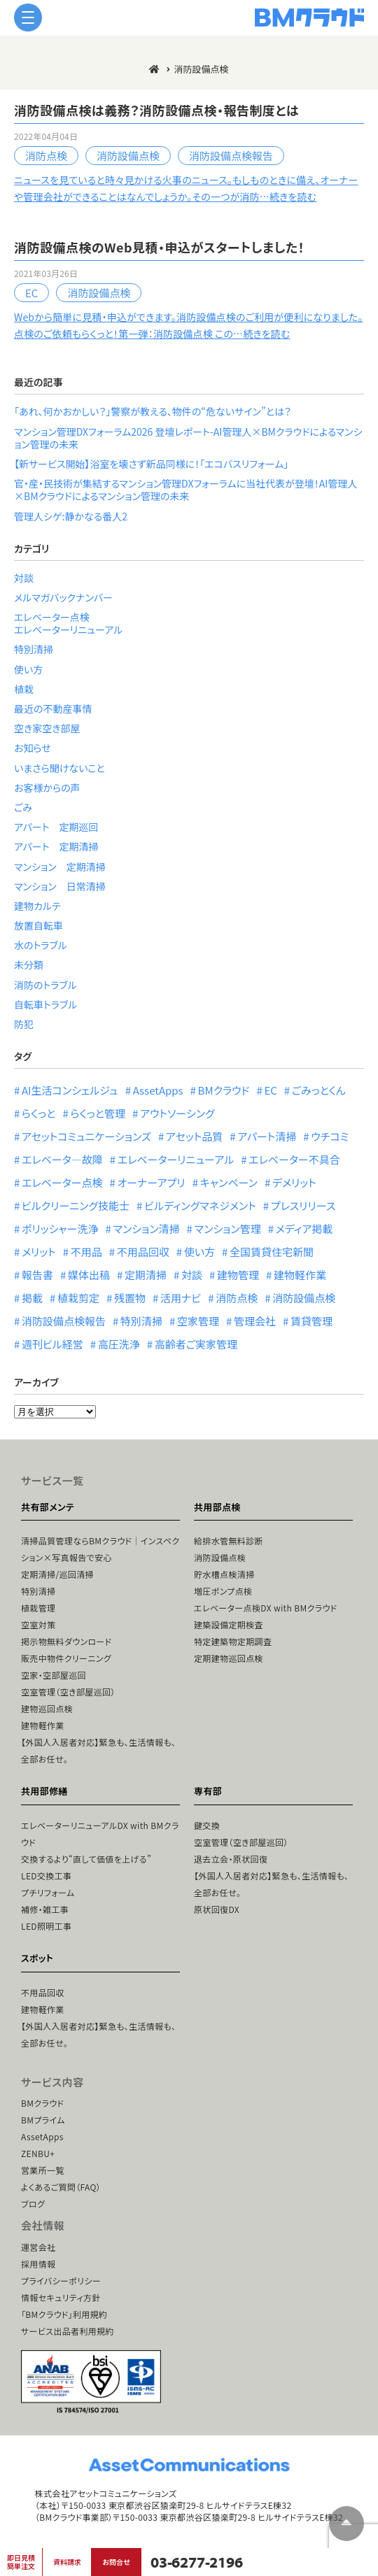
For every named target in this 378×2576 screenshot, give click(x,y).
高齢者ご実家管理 (196, 1344)
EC (31, 292)
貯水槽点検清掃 (224, 1574)
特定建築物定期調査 (233, 1641)
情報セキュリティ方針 (61, 2297)
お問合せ (116, 2561)
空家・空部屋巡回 (53, 1675)
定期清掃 (146, 1274)
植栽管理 (38, 1608)
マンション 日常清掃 (60, 886)
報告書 (37, 1274)
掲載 (32, 1298)
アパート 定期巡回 (56, 827)
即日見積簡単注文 (21, 2561)
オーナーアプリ (152, 1182)
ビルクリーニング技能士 (76, 1205)
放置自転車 (38, 925)
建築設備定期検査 (228, 1624)
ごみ (23, 807)
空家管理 (198, 1321)
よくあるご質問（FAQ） (61, 2187)
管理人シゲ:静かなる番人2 (70, 516)
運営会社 (38, 2247)
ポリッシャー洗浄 (60, 1228)
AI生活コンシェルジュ (70, 1090)
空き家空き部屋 (47, 728)
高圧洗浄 (119, 1344)
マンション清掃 (146, 1228)
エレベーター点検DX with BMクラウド (265, 1608)
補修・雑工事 (45, 1909)
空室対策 (38, 1624)
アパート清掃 (266, 1136)
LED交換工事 (46, 1875)
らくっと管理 (97, 1113)
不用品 (86, 1251)
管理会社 (255, 1321)
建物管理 (238, 1274)
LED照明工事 (46, 1926)
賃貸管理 (311, 1321)
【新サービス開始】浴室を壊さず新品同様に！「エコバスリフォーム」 (151, 464)
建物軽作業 (300, 1274)
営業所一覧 (42, 2170)
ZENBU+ (38, 2153)
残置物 (130, 1298)
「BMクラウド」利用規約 (64, 2314)
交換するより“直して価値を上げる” (86, 1859)
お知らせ (32, 748)
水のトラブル (40, 945)
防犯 (24, 1024)
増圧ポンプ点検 (223, 1591)
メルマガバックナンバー (63, 597)
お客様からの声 (47, 788)
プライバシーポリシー (61, 2280)
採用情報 (38, 2264)
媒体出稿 (89, 1274)
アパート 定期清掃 (56, 846)
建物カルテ (37, 906)
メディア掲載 (304, 1228)
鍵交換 (207, 1825)
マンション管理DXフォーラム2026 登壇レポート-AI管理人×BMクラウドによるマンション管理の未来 (188, 438)
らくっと (38, 1113)
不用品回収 (143, 1251)
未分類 (28, 965)
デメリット (294, 1182)
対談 (24, 578)
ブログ (33, 2203)
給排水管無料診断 (228, 1540)
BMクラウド (224, 1090)
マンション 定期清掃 (60, 867)
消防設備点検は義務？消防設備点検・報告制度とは (156, 110)
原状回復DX (216, 1909)
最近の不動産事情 (53, 709)
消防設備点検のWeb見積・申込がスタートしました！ (159, 247)
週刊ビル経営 (52, 1344)
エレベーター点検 (52, 617)
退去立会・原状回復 (230, 1859)
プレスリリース (303, 1205)
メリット (39, 1251)
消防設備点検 (128, 155)
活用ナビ (180, 1298)
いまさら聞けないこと (59, 768)
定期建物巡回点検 (228, 1658)
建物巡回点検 (47, 1708)
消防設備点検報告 (231, 155)
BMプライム (43, 2120)
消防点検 (46, 155)
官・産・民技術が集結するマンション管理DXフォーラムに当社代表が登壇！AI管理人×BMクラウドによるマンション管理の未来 (185, 489)
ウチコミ (330, 1136)
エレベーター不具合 (294, 1159)
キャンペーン (229, 1182)
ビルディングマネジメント (200, 1205)
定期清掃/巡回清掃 (57, 1574)
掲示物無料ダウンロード (66, 1641)
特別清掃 (33, 649)
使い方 (28, 669)
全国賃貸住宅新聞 (272, 1251)
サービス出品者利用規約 (67, 2331)
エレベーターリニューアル (68, 629)
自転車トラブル (45, 1004)
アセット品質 (194, 1136)
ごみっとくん (319, 1090)
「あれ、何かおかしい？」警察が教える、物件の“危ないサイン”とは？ (152, 411)
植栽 (24, 689)
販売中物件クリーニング (66, 1658)
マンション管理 (228, 1228)
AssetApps (158, 1090)
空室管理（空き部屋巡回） (68, 1692)
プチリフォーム (47, 1892)
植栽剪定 (78, 1298)
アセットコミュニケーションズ (86, 1136)
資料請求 (67, 2561)
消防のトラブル (45, 985)
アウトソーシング (177, 1113)
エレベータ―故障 (62, 1159)
